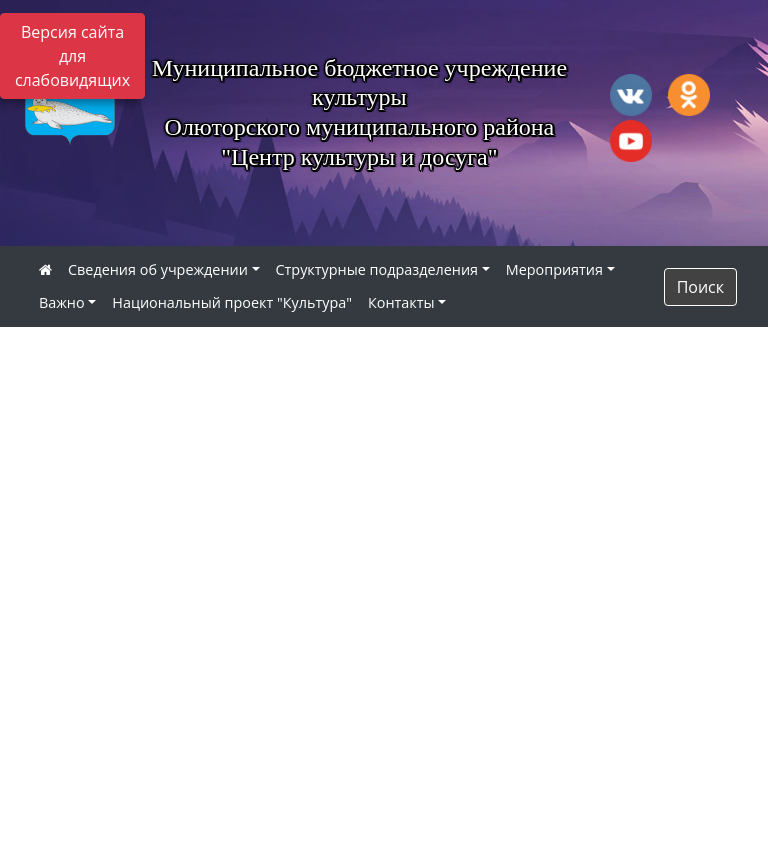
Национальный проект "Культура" (232, 302)
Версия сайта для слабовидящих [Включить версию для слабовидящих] (72, 56)
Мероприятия (554, 269)
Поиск (700, 287)
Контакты (401, 302)
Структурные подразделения (377, 269)
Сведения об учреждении (158, 269)
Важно (62, 302)
